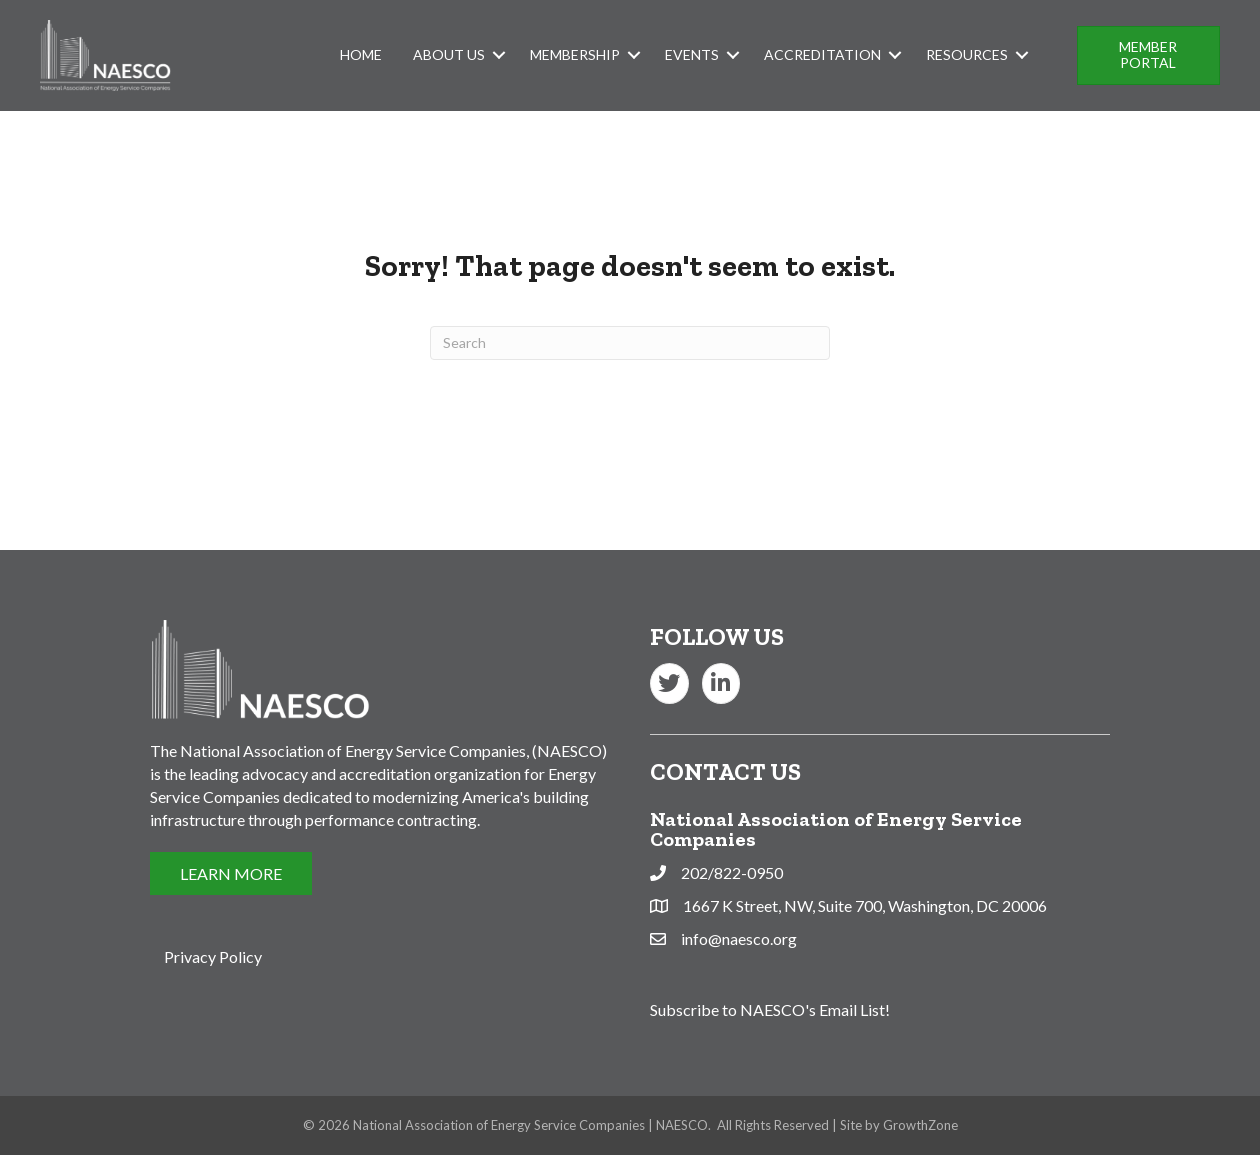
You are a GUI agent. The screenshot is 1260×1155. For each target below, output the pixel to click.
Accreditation (822, 54)
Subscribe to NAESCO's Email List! (770, 1009)
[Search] (630, 343)
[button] (1148, 56)
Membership (575, 54)
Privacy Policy (213, 956)
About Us (449, 54)
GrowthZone (920, 1125)
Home (361, 54)
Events (692, 54)
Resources (967, 54)
